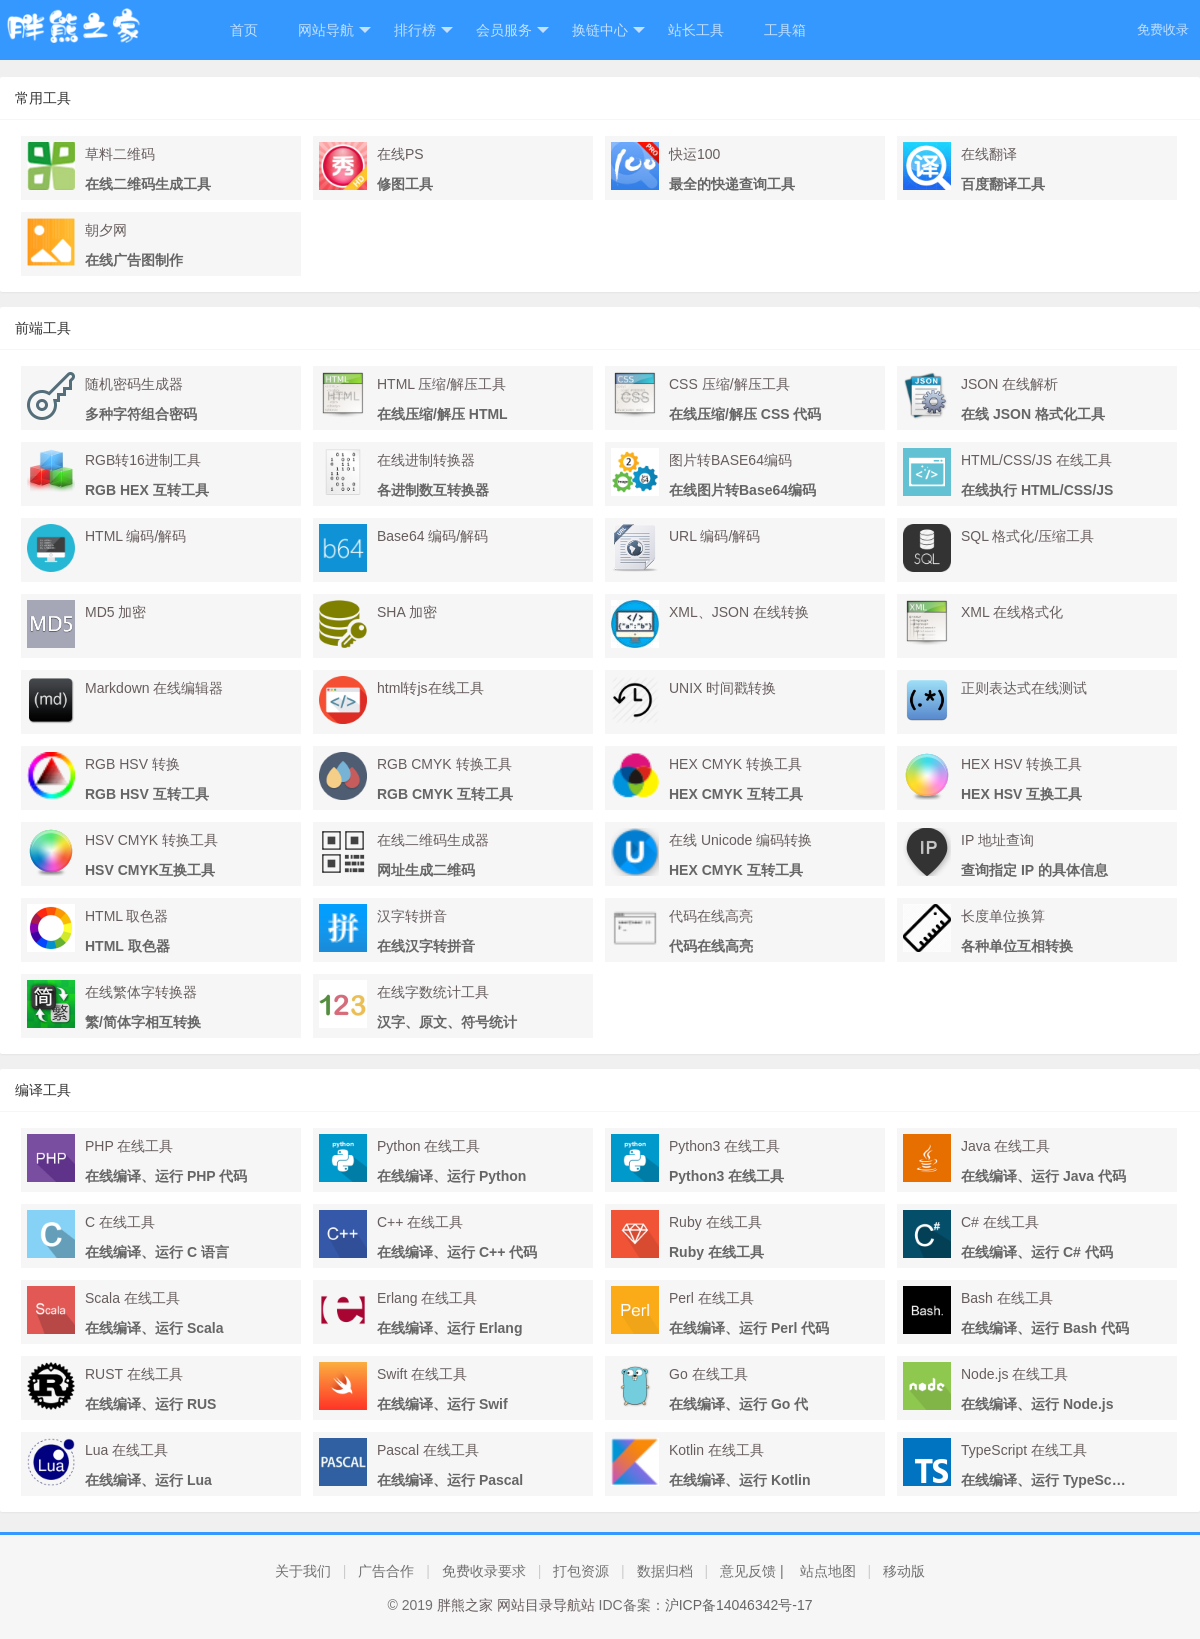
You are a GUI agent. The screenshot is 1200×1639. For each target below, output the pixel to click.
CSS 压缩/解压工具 (729, 384)
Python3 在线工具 (724, 1146)
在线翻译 (989, 154)
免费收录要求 (484, 1571)
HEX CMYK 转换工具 (735, 764)
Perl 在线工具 (711, 1298)
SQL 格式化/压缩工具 (1027, 536)
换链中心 (608, 30)
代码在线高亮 (711, 916)
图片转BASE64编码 (730, 460)
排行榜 (423, 30)
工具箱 (785, 30)
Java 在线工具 (1005, 1146)
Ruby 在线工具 (715, 1222)
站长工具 (696, 30)
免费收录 (1163, 29)
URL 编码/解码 (714, 536)
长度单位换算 (1003, 916)
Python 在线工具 (428, 1146)
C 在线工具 (120, 1222)
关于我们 (303, 1571)
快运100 (694, 154)
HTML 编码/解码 (135, 536)
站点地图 (828, 1571)
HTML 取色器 (126, 916)
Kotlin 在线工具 (716, 1450)
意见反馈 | (752, 1571)
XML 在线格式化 (1012, 612)
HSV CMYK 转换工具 (151, 840)
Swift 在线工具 (422, 1374)
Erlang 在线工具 (427, 1298)
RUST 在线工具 (134, 1374)
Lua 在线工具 (126, 1450)
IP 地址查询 (997, 840)
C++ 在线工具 (420, 1222)
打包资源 (581, 1571)
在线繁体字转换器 (141, 992)
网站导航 (334, 30)
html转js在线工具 (430, 688)
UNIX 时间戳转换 (722, 688)
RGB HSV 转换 (132, 764)
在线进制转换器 (426, 460)
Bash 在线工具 (1007, 1298)
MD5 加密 (115, 612)
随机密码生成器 (134, 384)
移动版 (904, 1571)
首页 (244, 30)
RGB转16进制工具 (143, 460)
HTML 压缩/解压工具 (441, 384)
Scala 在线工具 (132, 1298)
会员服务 (512, 30)
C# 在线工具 (1000, 1222)
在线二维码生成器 (433, 840)
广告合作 (386, 1571)
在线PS (400, 154)
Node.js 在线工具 (1014, 1374)
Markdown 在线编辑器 (154, 688)
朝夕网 (106, 230)
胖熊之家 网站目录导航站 (516, 1605)
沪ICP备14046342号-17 (739, 1605)
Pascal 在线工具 (428, 1450)
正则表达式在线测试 (1024, 688)
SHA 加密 (407, 612)
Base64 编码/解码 (432, 536)
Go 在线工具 (708, 1374)
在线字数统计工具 (433, 992)
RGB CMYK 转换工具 (444, 764)
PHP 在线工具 (129, 1146)
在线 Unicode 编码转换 (740, 840)
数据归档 (665, 1571)
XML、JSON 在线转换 (739, 612)
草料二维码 (120, 154)
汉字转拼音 (412, 916)
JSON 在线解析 (1009, 384)
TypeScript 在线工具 (1024, 1450)
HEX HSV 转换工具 (1021, 764)
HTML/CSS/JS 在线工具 (1036, 460)
